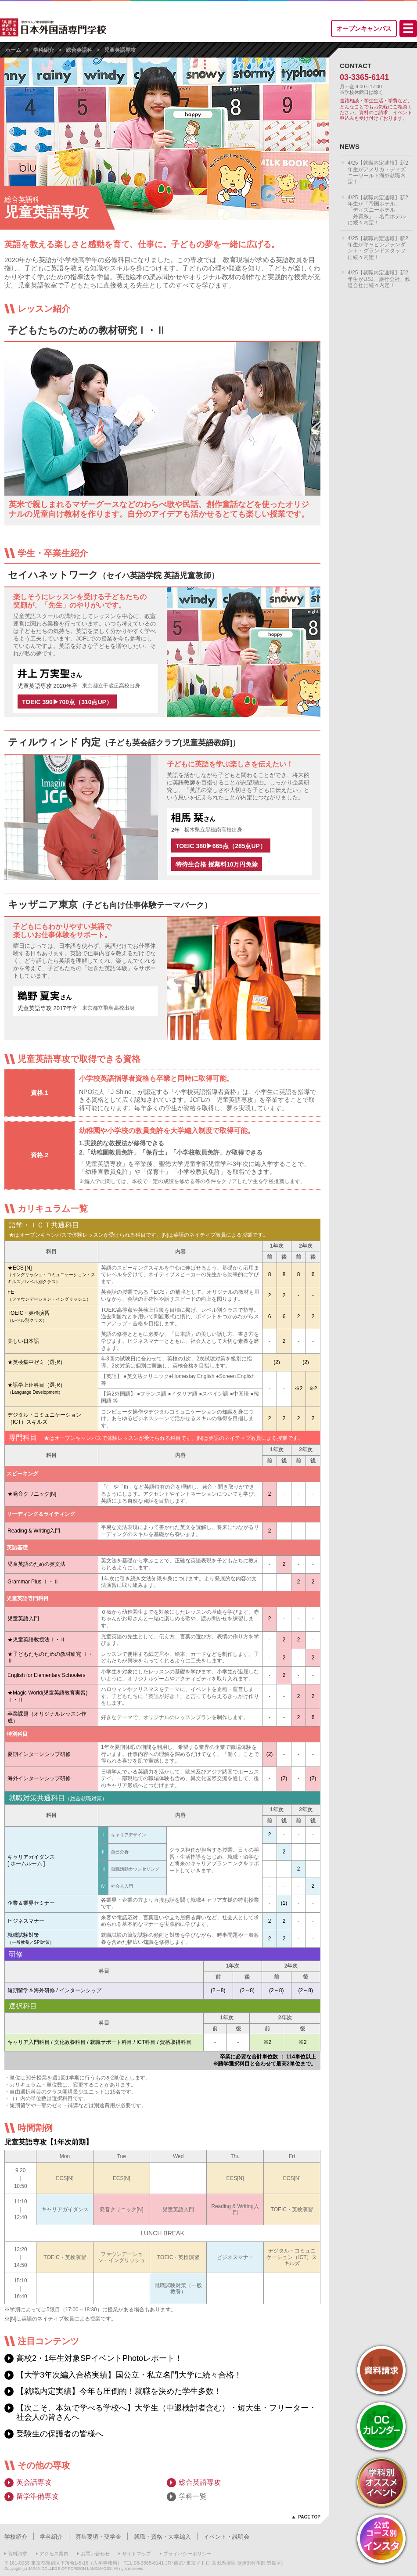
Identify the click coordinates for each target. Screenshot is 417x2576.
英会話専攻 (33, 2482)
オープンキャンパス (364, 28)
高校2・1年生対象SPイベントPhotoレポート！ (99, 2358)
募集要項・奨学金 (98, 2536)
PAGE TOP (309, 2517)
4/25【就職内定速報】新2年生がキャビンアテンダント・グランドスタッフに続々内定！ (378, 247)
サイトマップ (136, 2553)
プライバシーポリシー (187, 2553)
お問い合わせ (95, 2553)
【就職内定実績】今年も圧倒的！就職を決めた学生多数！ (119, 2391)
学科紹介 (43, 50)
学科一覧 (193, 2496)
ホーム (13, 50)
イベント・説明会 (226, 2536)
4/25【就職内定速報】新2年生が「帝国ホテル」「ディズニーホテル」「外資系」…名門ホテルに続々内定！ (378, 210)
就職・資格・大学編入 (162, 2536)
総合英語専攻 (200, 2482)
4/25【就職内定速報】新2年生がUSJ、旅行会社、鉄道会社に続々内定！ (379, 279)
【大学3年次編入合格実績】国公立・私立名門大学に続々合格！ (129, 2375)
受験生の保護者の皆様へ (59, 2433)
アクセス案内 (54, 2553)
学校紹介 (15, 2536)
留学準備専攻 (37, 2496)
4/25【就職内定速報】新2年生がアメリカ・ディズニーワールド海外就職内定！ (378, 172)
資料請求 (17, 2553)
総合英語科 (79, 50)
